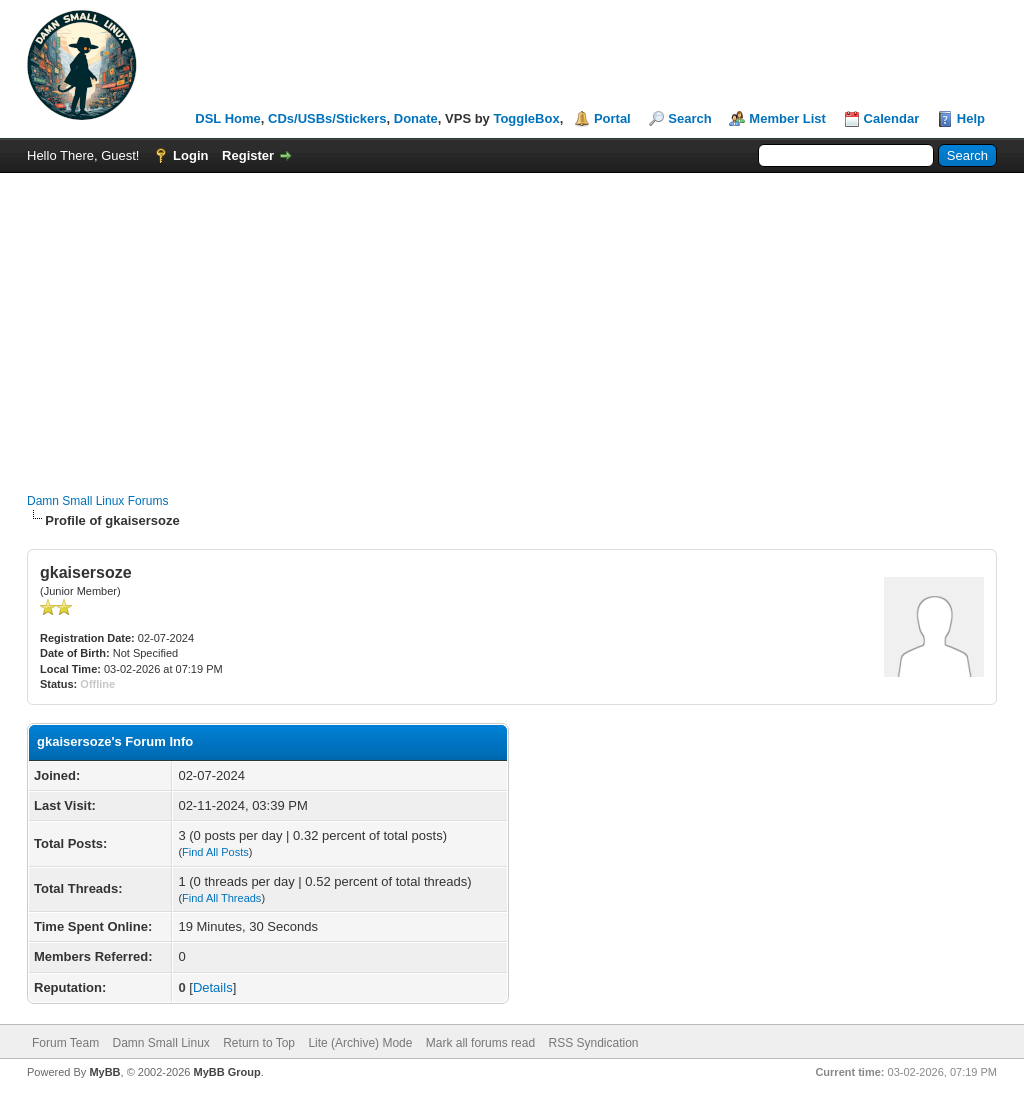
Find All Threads (221, 898)
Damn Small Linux (160, 1043)
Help (971, 118)
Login (190, 155)
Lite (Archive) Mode (360, 1043)
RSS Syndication (593, 1043)
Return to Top (259, 1043)
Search (689, 118)
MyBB (104, 1072)
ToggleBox (526, 118)
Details (213, 987)
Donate (416, 118)
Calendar (892, 118)
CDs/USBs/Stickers (327, 118)
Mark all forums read (480, 1043)
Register (248, 155)
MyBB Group (226, 1072)
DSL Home (228, 118)
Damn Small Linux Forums (97, 501)
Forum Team (65, 1043)
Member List (787, 118)
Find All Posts (215, 852)
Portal (612, 118)
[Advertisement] (512, 323)
